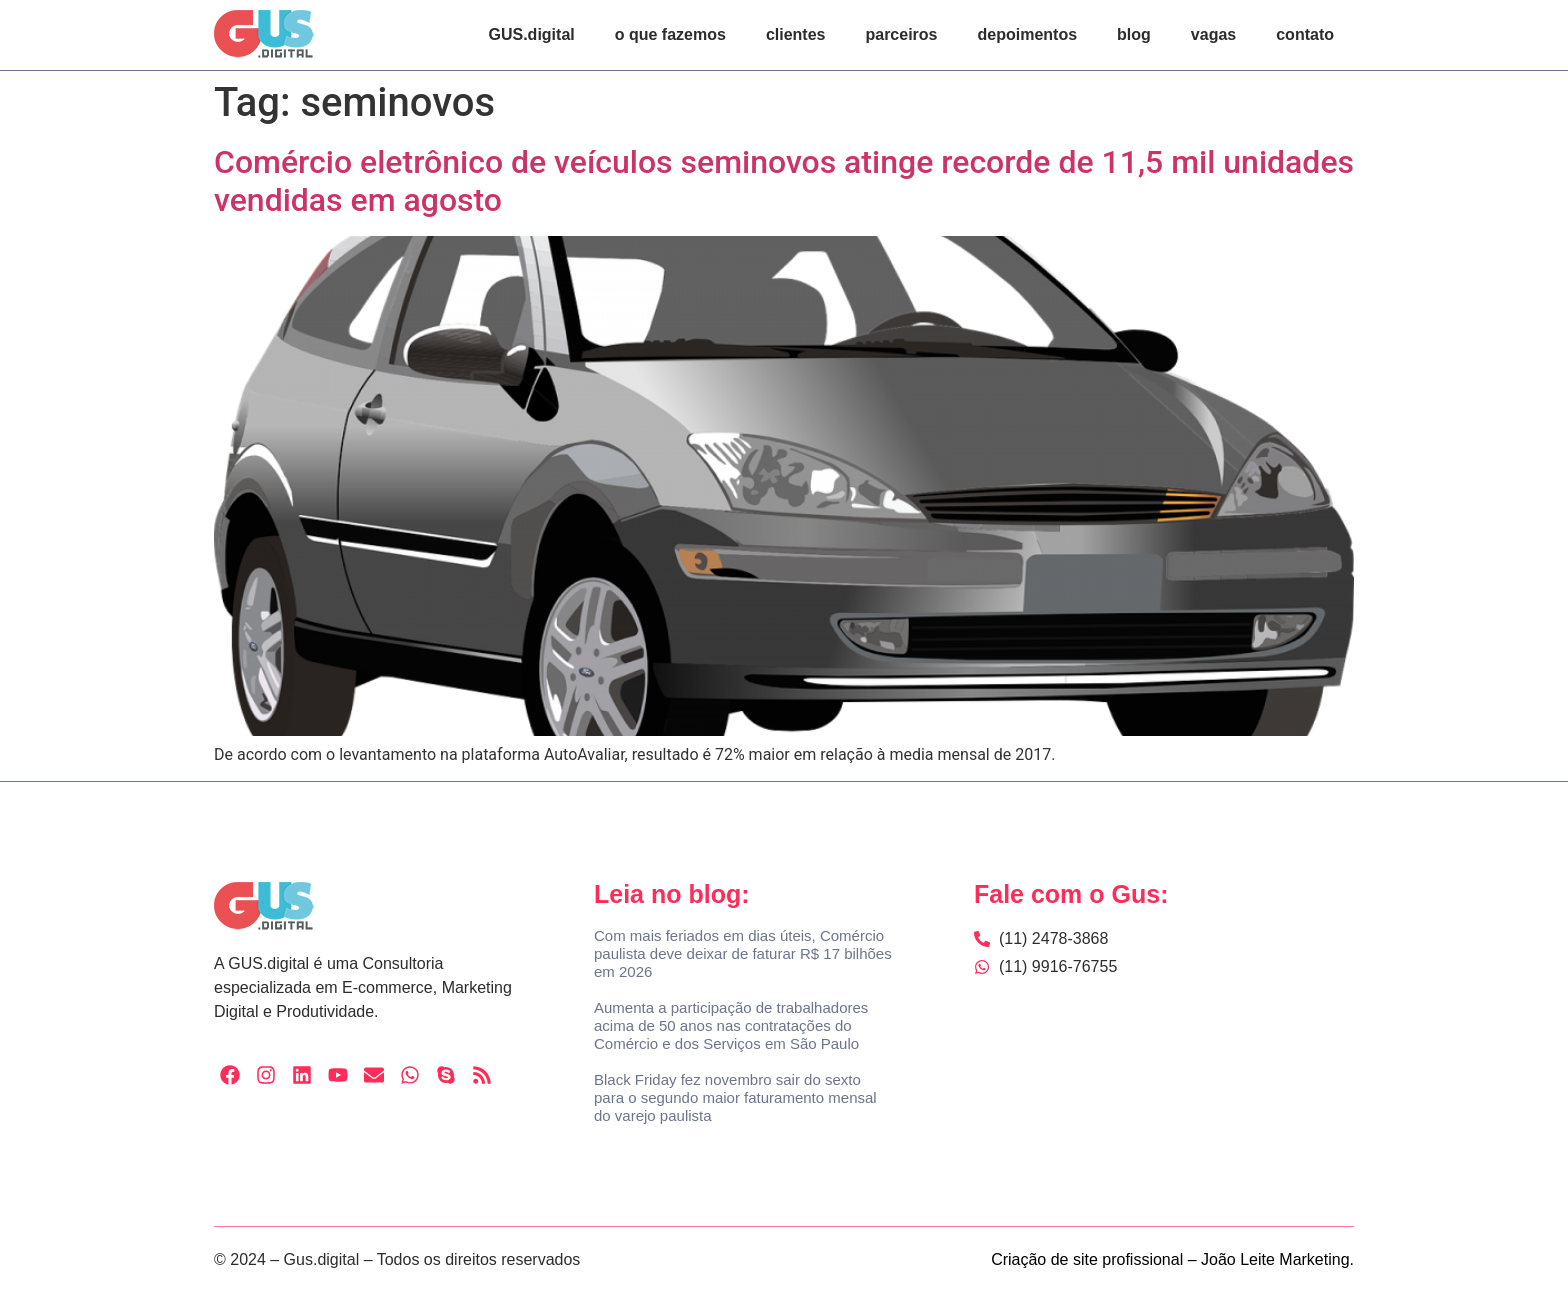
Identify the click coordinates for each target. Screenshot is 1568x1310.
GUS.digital (532, 34)
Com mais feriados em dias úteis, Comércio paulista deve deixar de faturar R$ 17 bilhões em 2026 (743, 953)
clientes (796, 34)
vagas (1213, 34)
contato (1305, 34)
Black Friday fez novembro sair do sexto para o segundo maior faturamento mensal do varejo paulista (735, 1097)
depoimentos (1028, 34)
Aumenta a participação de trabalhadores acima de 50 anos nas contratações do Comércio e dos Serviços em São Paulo (731, 1025)
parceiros (901, 34)
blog (1134, 34)
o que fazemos (670, 34)
